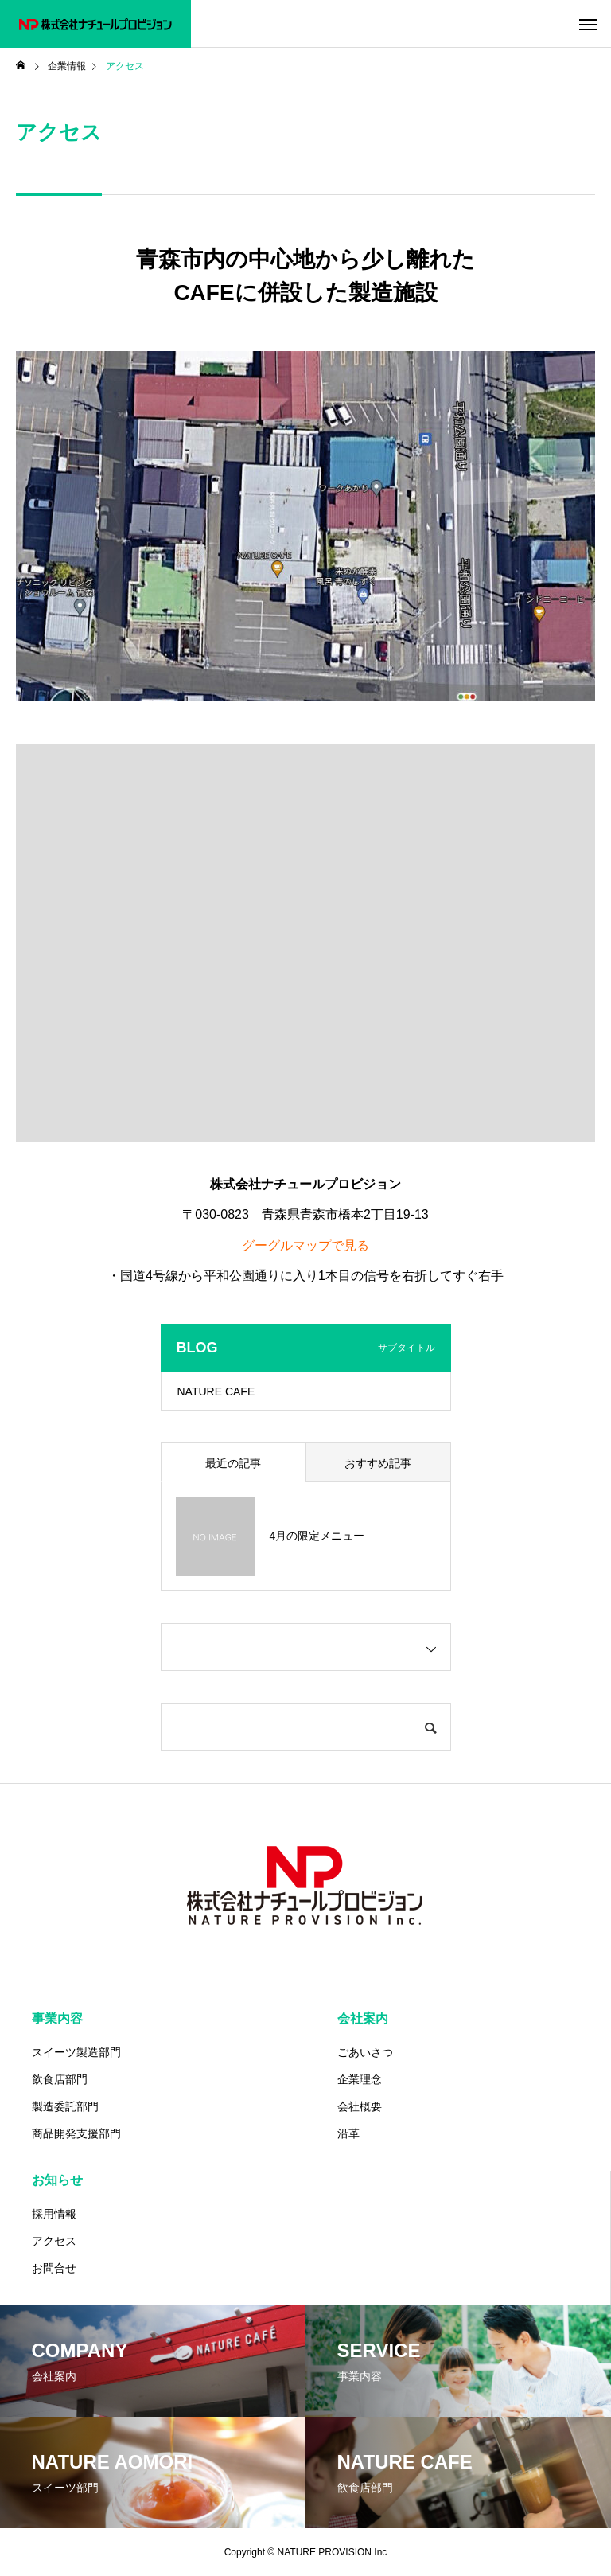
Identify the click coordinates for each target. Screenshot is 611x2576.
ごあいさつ (365, 2052)
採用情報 (54, 2213)
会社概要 (359, 2106)
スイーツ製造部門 (76, 2052)
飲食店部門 (60, 2079)
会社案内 (362, 2018)
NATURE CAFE (216, 1391)
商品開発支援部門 (76, 2133)
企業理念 (359, 2079)
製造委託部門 (65, 2106)
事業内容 (57, 2018)
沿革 (348, 2133)
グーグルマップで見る (305, 1245)
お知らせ (57, 2180)
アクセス (54, 2240)
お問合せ (54, 2268)
